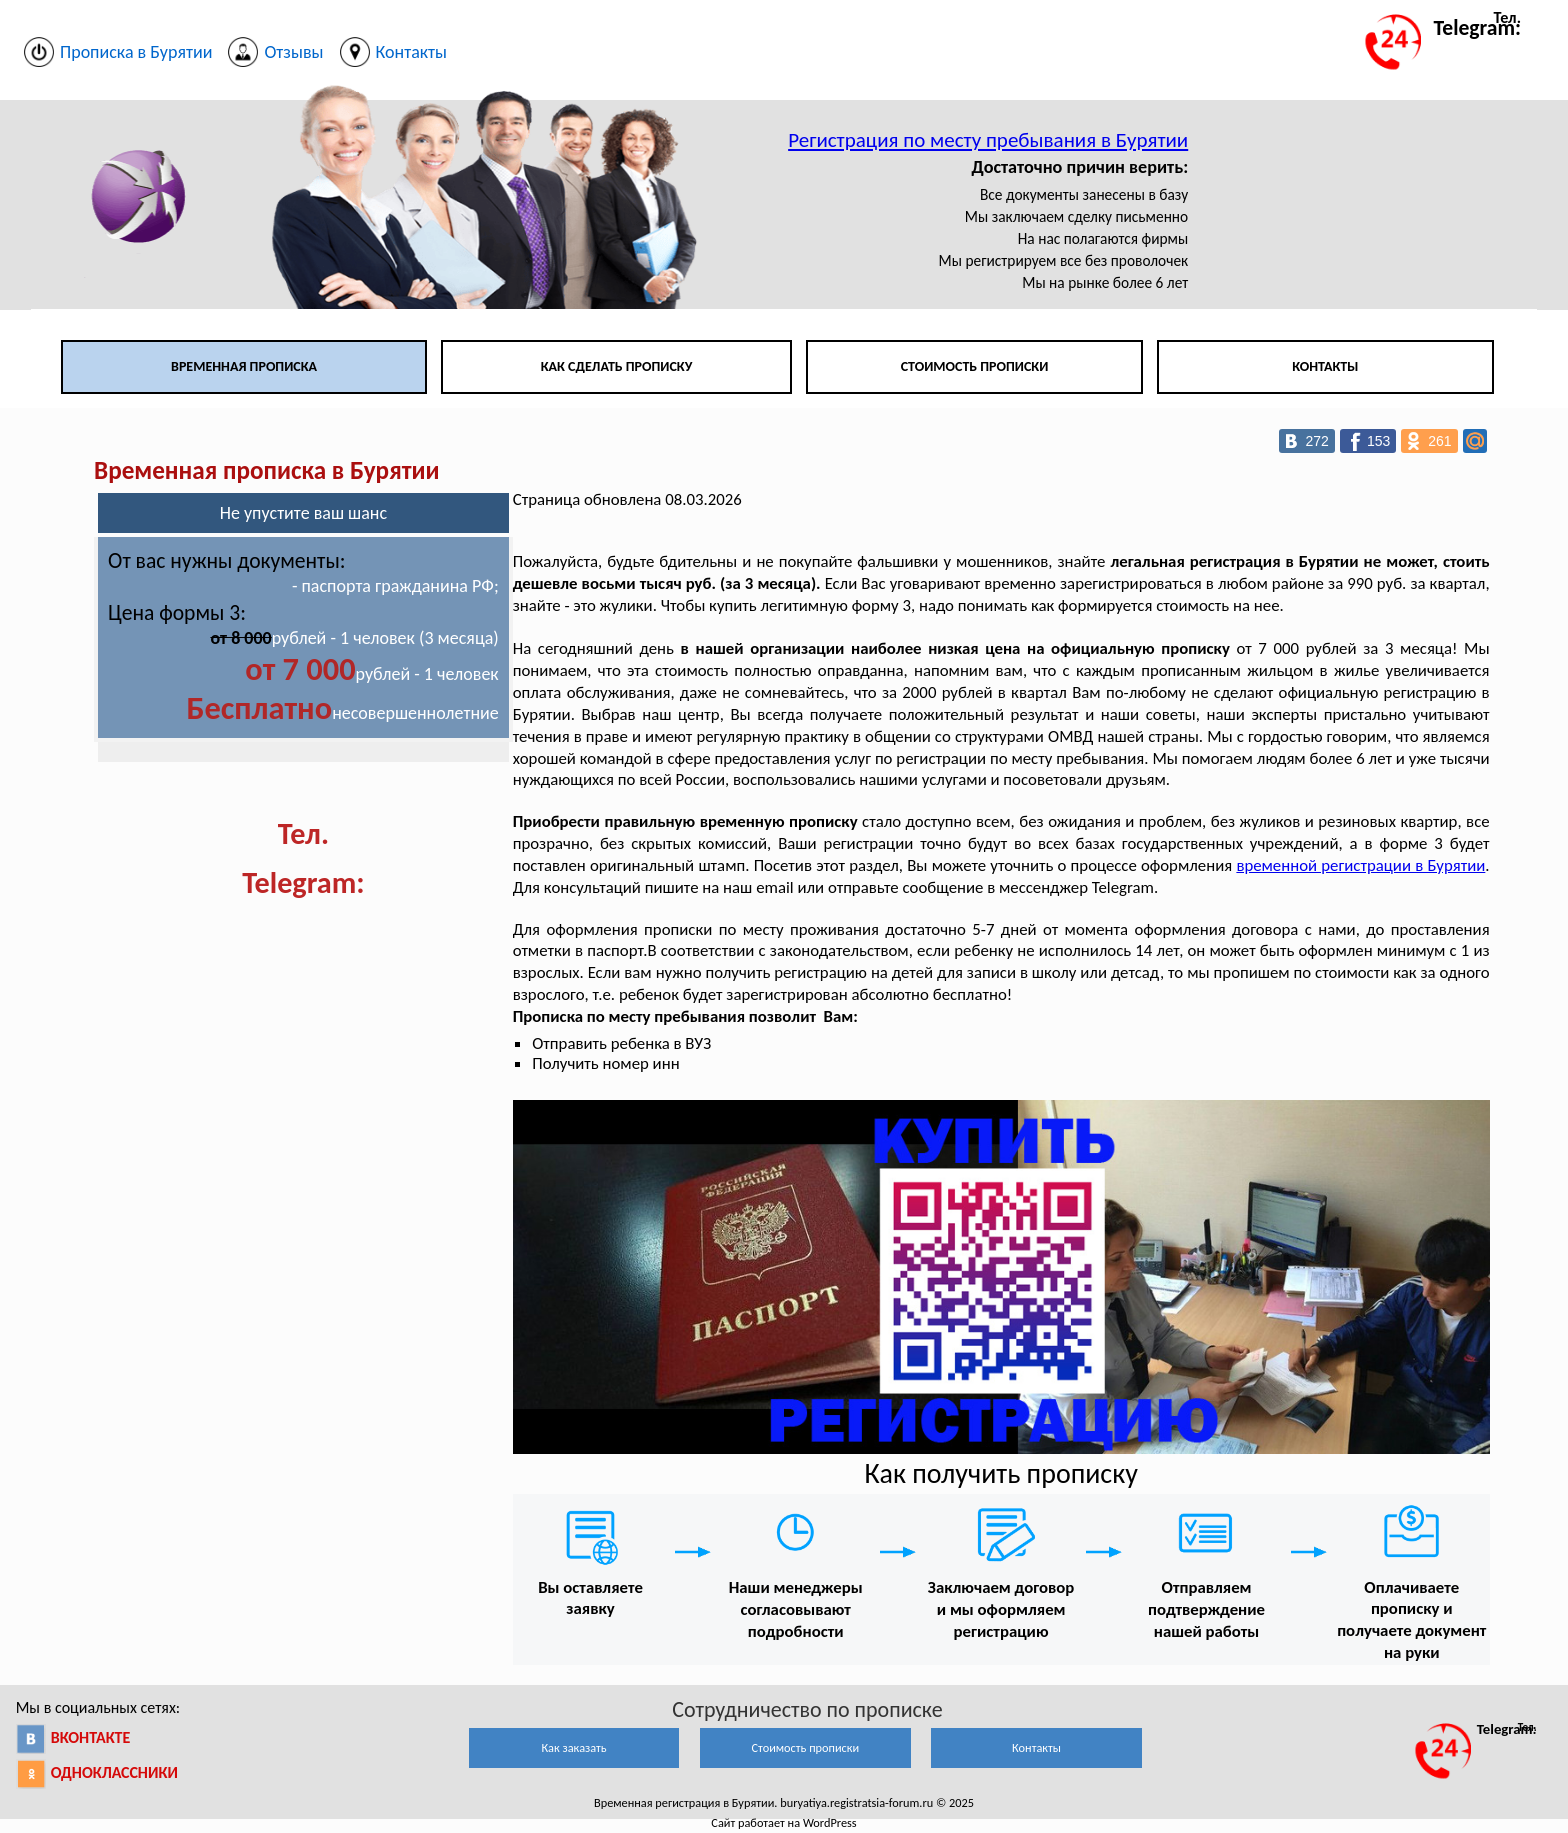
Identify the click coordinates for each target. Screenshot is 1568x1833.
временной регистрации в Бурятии (1360, 865)
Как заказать (573, 1747)
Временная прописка (244, 366)
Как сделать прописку (617, 366)
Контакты (1325, 366)
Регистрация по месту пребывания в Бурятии (988, 140)
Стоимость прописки (975, 366)
